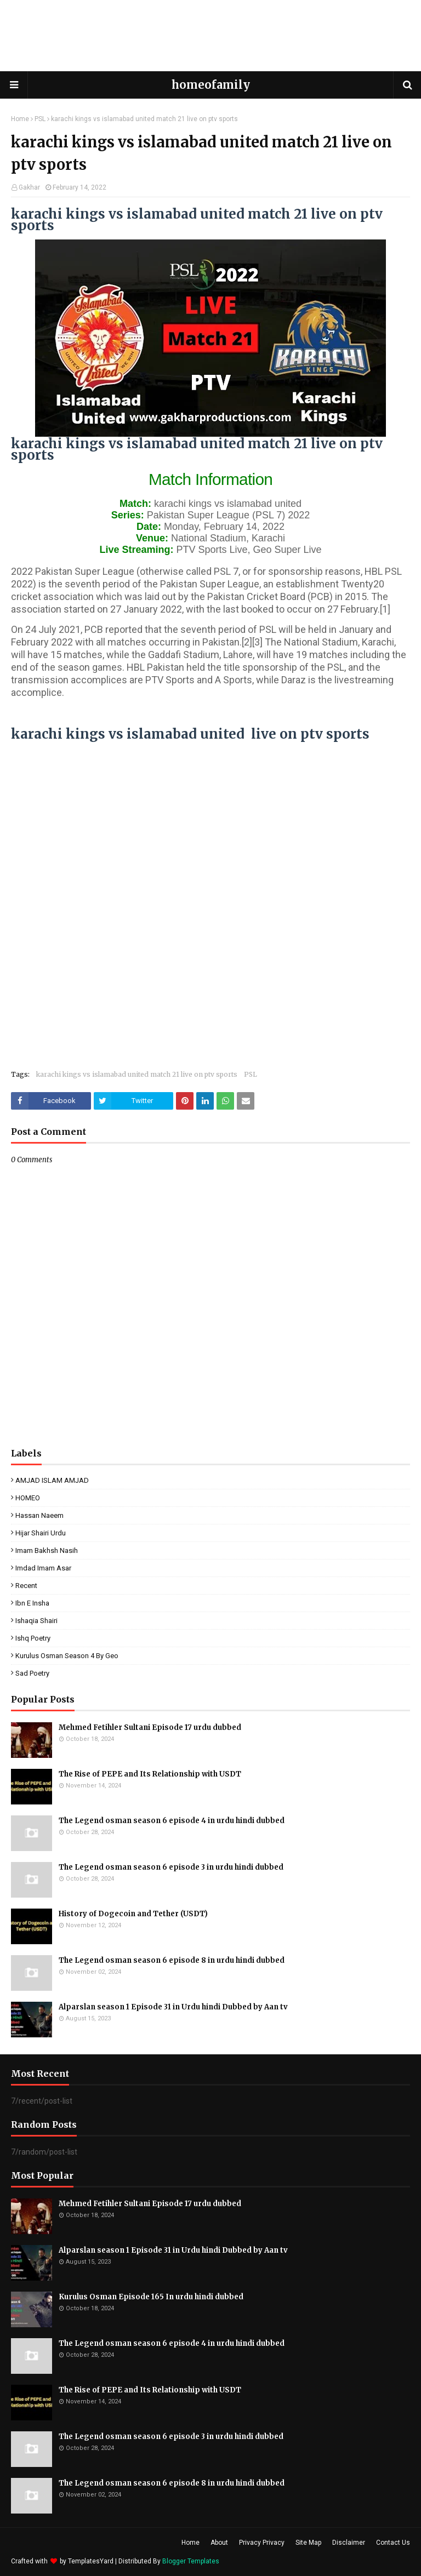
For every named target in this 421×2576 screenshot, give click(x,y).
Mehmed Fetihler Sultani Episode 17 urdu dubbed (150, 1727)
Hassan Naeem (39, 1515)
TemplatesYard (90, 2561)
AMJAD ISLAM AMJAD (52, 1480)
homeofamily (211, 85)
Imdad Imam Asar (43, 1568)
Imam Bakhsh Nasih (46, 1550)
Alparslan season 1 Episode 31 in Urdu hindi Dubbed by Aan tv (173, 2007)
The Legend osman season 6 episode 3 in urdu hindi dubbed (171, 1867)
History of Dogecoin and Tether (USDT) (133, 1913)
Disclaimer (348, 2542)
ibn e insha (32, 1603)
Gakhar (29, 187)
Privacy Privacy (262, 2542)
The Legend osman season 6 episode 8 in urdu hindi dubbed (172, 1960)
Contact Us (393, 2542)
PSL (40, 119)
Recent (26, 1585)
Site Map (308, 2542)
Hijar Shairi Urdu (40, 1533)
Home (20, 119)
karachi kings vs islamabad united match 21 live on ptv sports (136, 1074)
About (219, 2542)
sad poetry (32, 1673)
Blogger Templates (190, 2561)
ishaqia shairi (36, 1621)
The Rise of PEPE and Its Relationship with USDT (150, 1774)
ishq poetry (32, 1638)
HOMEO (27, 1498)
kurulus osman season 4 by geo (66, 1656)
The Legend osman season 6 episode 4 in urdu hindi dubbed (172, 1820)
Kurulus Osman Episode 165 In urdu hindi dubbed (151, 2296)
